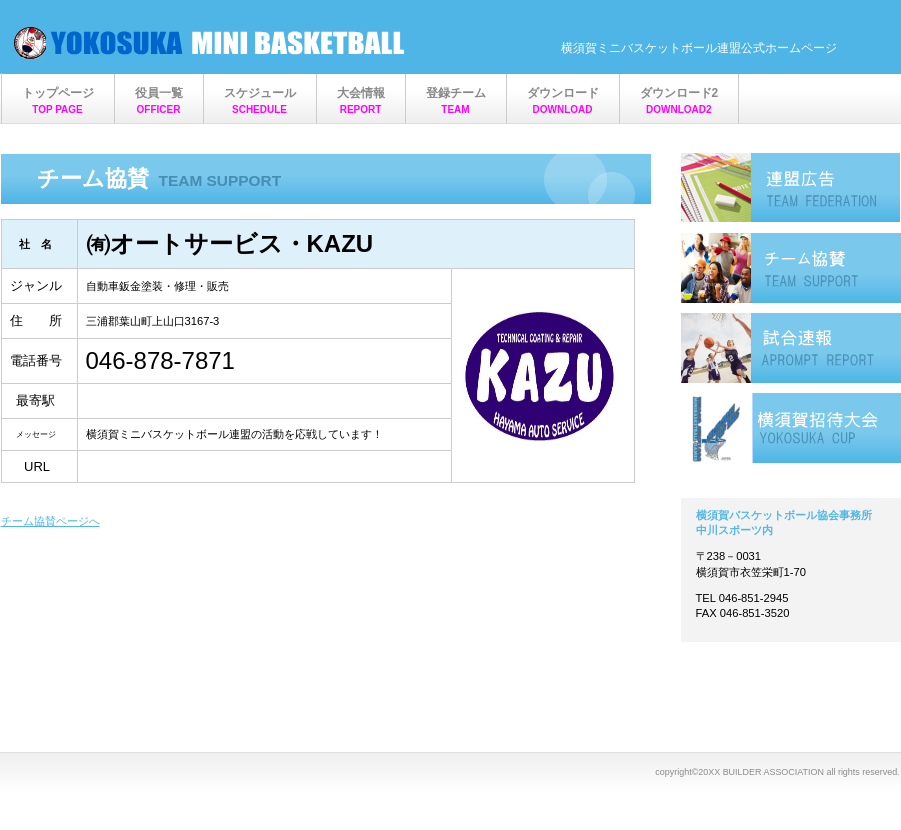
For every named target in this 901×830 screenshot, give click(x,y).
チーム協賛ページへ (50, 521)
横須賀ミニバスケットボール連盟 (211, 43)
